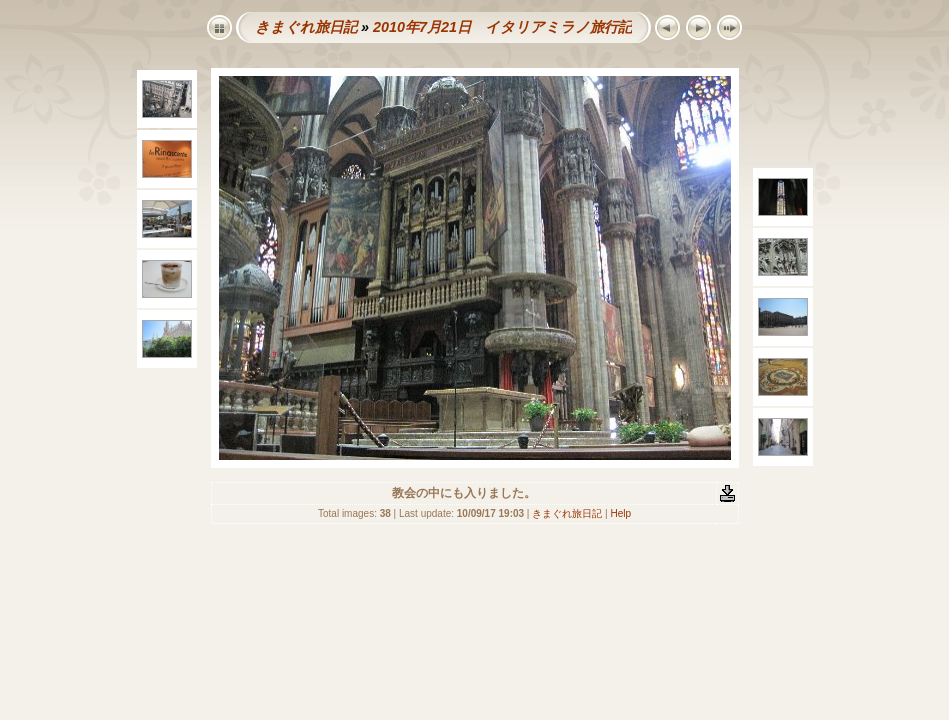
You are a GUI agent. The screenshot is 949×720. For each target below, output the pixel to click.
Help (620, 513)
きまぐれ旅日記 (306, 27)
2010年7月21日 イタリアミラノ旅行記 (502, 27)
